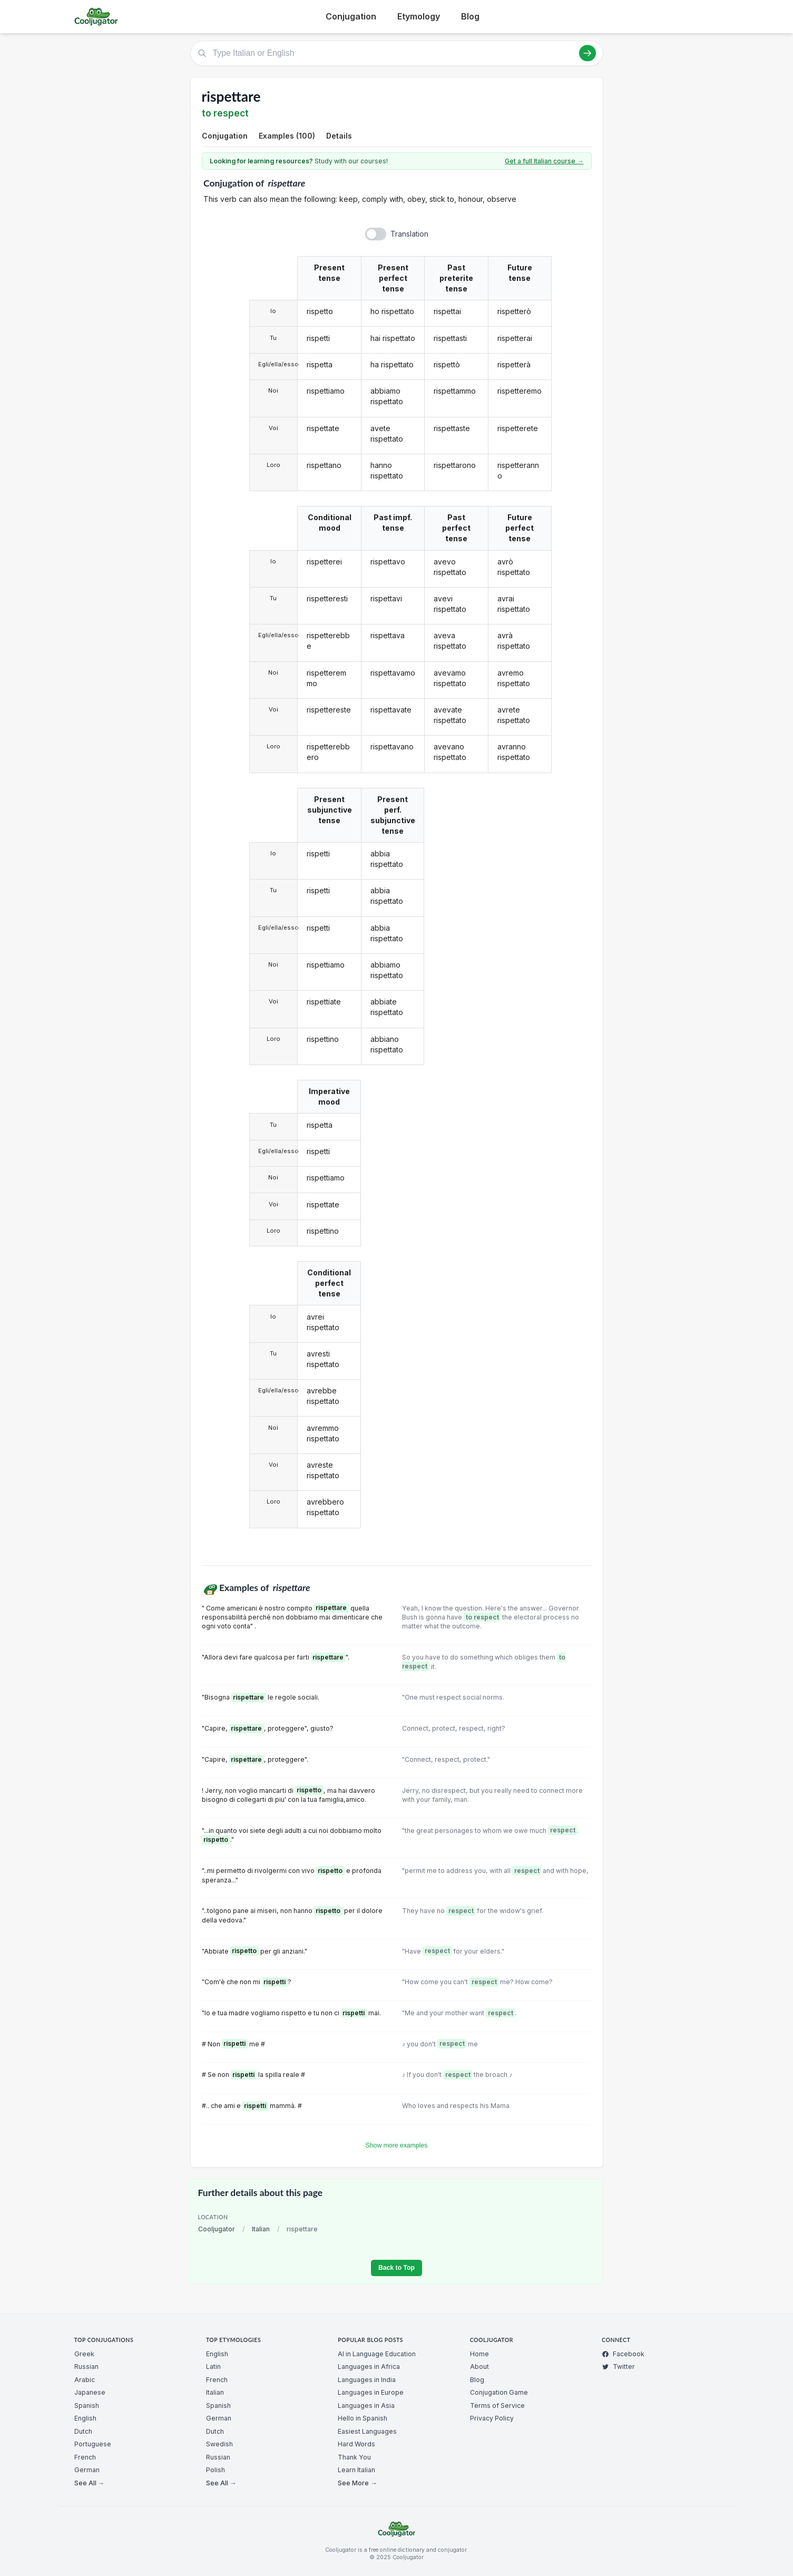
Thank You (354, 2457)
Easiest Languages (367, 2431)
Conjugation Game (499, 2392)
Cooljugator (216, 2229)
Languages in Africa (369, 2366)
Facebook (623, 2354)
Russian (86, 2366)
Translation (409, 233)
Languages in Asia (366, 2405)
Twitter (618, 2366)
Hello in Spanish (362, 2418)
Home (479, 2354)
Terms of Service (497, 2405)
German (87, 2470)
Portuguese (92, 2444)
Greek (84, 2354)
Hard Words (356, 2444)
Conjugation (351, 16)
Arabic (84, 2380)
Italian (261, 2229)
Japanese (89, 2392)
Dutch (83, 2431)
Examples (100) (287, 135)
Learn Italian (356, 2470)
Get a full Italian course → (544, 161)
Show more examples (397, 2145)
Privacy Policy (492, 2418)
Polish (215, 2470)
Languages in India (367, 2380)
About (479, 2366)
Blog (470, 16)
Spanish (86, 2405)
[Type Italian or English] (396, 53)
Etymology (418, 16)
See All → (89, 2483)
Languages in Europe (371, 2392)
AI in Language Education (377, 2354)
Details (339, 135)
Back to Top (396, 2267)
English (85, 2418)
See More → (357, 2483)
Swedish (219, 2444)
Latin (213, 2366)
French (85, 2457)
